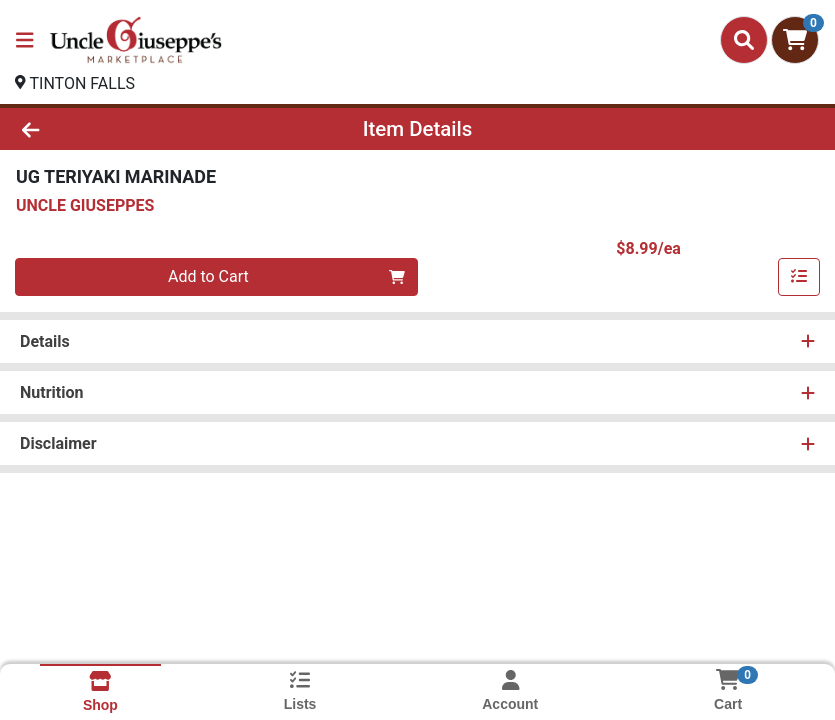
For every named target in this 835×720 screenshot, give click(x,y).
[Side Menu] (25, 40)
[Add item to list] (799, 277)
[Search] (744, 40)
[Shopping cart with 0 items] (795, 40)
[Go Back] (116, 129)
